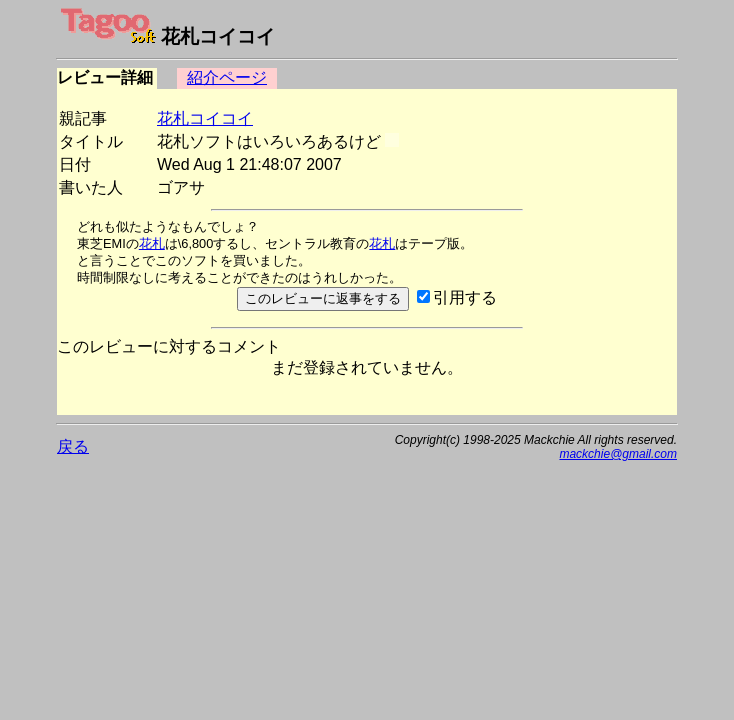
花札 (152, 243)
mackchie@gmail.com (618, 454)
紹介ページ (227, 77)
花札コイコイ (205, 118)
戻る (73, 446)
